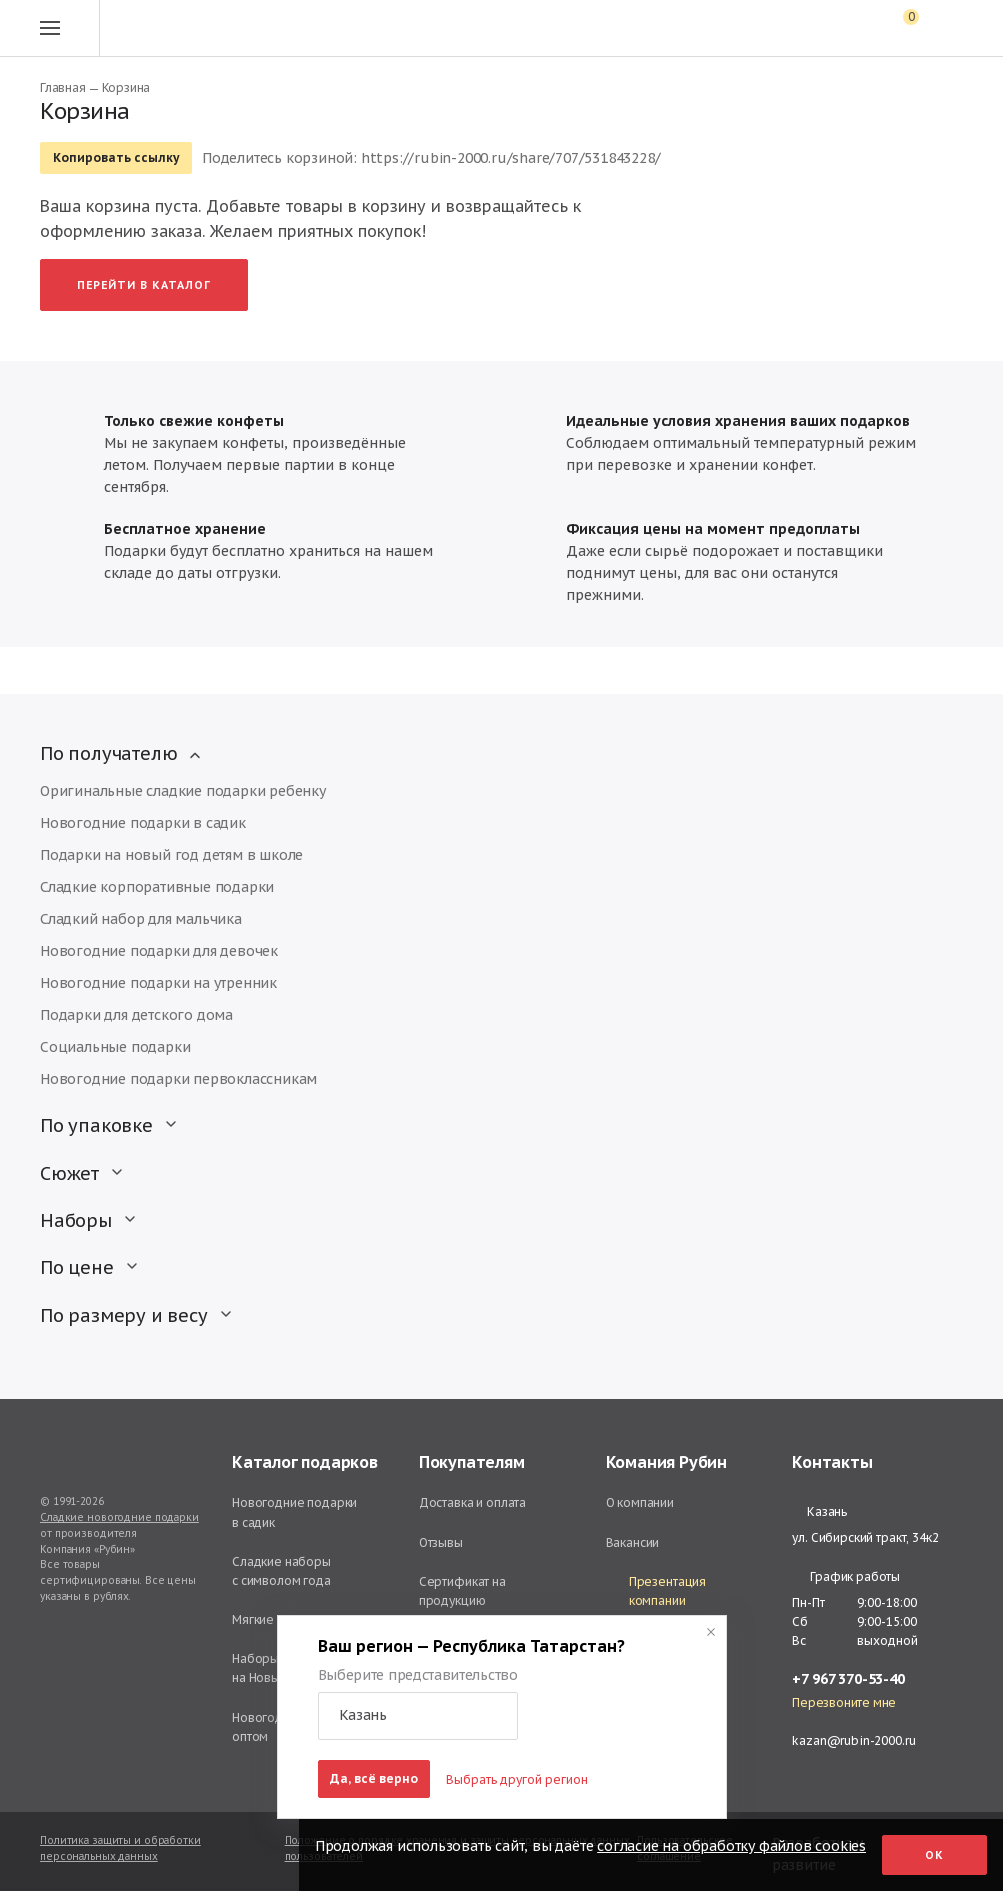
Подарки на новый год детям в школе (171, 855)
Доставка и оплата (472, 1502)
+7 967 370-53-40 (848, 1679)
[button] (418, 1716)
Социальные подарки (115, 1047)
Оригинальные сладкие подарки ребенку (183, 791)
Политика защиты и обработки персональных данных (120, 1848)
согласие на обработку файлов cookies (731, 1846)
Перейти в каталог (144, 285)
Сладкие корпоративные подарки (157, 887)
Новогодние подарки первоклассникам (178, 1079)
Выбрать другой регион (517, 1779)
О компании (640, 1502)
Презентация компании (656, 1591)
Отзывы (441, 1542)
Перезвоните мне (844, 1703)
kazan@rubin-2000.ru (853, 1740)
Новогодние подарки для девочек (159, 951)
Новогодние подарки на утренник (158, 983)
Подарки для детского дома (136, 1015)
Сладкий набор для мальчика (141, 919)
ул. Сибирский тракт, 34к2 (865, 1537)
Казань (819, 1512)
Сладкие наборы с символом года (281, 1571)
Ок (934, 1855)
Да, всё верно (374, 1778)
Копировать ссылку (116, 157)
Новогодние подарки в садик (143, 823)
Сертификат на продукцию (462, 1591)
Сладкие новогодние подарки (119, 1517)
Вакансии (633, 1542)
